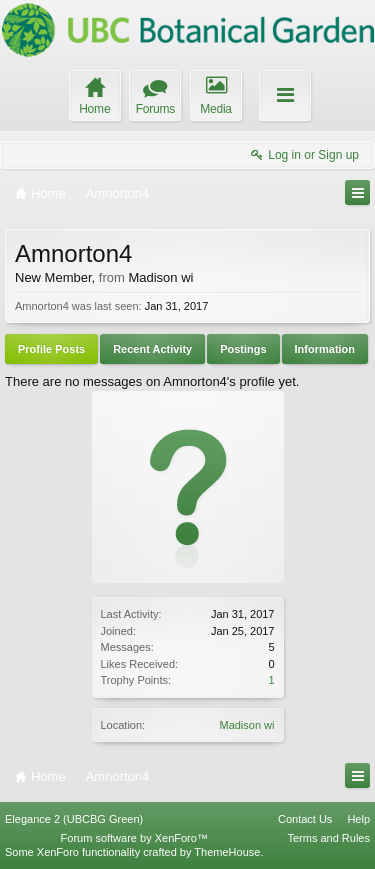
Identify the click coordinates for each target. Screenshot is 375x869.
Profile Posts (51, 349)
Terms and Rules (328, 838)
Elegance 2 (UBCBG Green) (74, 819)
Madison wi (246, 725)
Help (358, 819)
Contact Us (305, 819)
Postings (243, 349)
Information (325, 349)
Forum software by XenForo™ (134, 838)
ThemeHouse (227, 852)
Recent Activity (152, 349)
